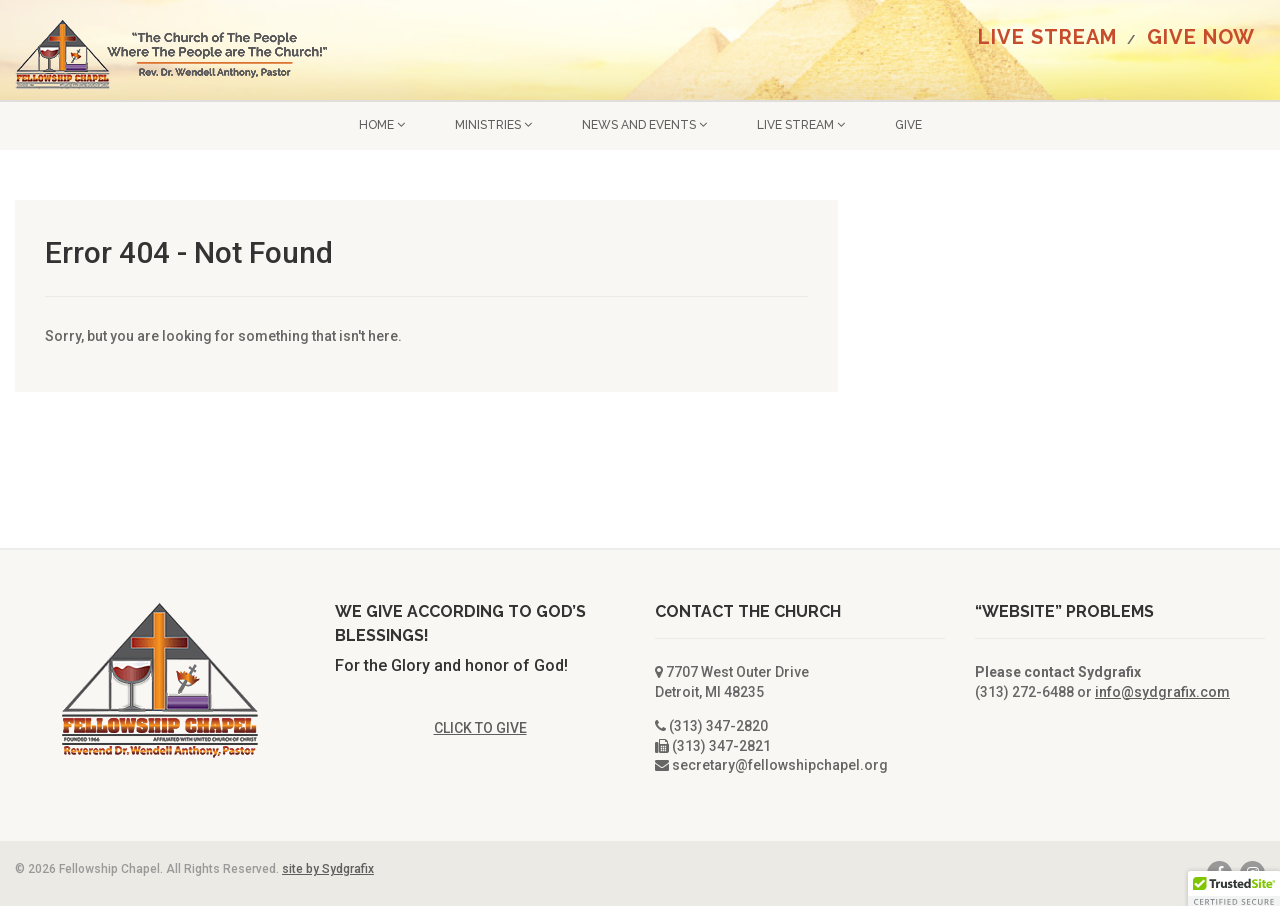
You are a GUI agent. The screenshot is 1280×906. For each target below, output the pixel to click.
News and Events (644, 125)
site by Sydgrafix (328, 869)
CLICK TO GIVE (480, 728)
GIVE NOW (1201, 37)
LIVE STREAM (1047, 37)
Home (382, 125)
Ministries (493, 125)
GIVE (908, 125)
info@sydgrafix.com (1162, 692)
